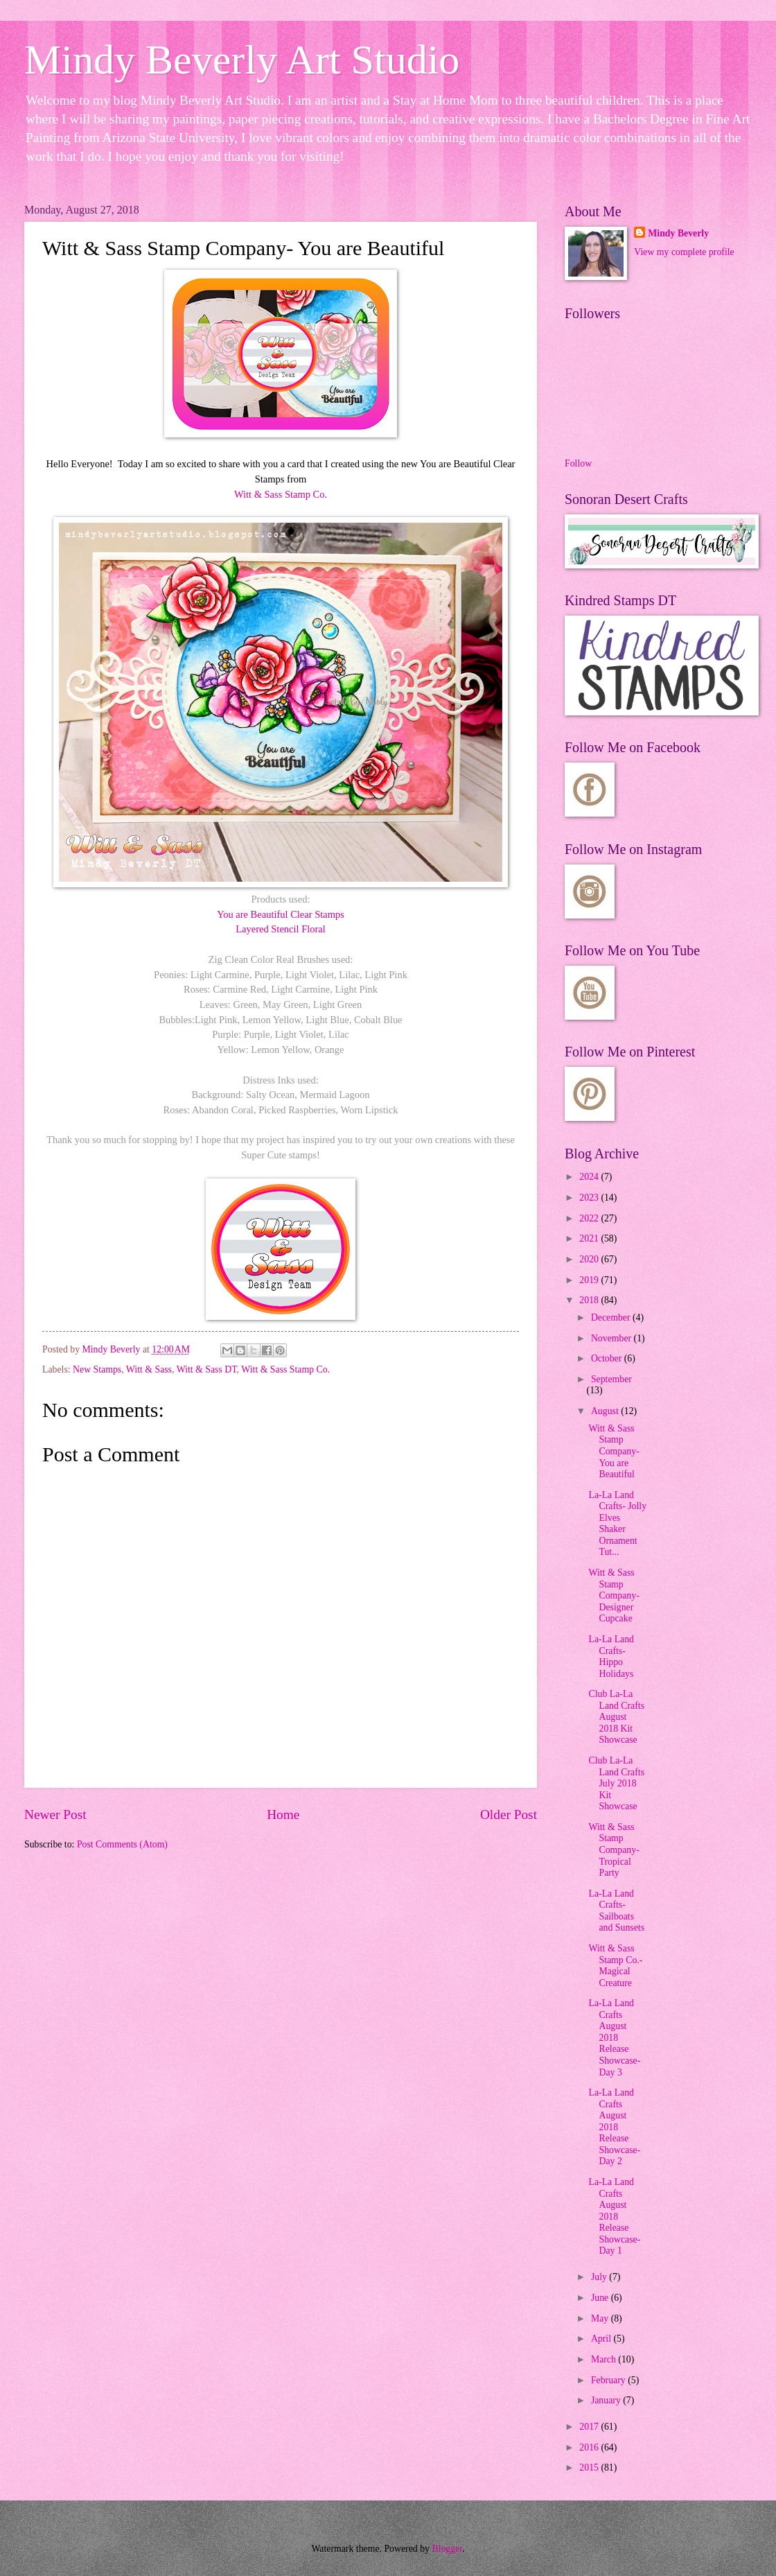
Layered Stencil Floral (281, 928)
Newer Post (55, 1814)
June (601, 2297)
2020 (590, 1259)
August (606, 1411)
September (611, 1379)
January (607, 2400)
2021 (590, 1238)
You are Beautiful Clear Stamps (280, 914)
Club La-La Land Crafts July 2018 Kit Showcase (616, 1783)
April (602, 2338)
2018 (590, 1300)
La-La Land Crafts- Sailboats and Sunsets (616, 1910)
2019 (590, 1280)
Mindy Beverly (678, 233)
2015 (590, 2467)
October (607, 1358)
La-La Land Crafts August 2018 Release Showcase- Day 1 (614, 2216)
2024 (590, 1177)
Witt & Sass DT (207, 1369)
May (601, 2318)
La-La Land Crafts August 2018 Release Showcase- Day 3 (614, 2037)
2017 (590, 2426)
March (604, 2359)
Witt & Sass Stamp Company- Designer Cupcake (613, 1595)
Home (283, 1814)
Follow (578, 463)
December (612, 1317)
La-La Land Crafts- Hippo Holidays (611, 1656)
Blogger (447, 2548)
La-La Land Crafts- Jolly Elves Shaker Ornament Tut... (617, 1524)
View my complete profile (684, 252)
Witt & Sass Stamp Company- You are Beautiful (613, 1451)
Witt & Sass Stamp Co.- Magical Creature (615, 1965)
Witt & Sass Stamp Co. (280, 494)
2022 (590, 1218)
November (612, 1338)
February (609, 2380)
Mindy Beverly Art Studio (241, 59)
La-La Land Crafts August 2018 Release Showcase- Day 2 (614, 2126)
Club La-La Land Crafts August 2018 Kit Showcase (616, 1717)
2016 (590, 2447)
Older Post (508, 1814)
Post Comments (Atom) (122, 1844)
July (600, 2277)
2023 (590, 1197)
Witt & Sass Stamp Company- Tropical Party (613, 1850)
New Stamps (97, 1369)
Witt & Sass (149, 1369)
